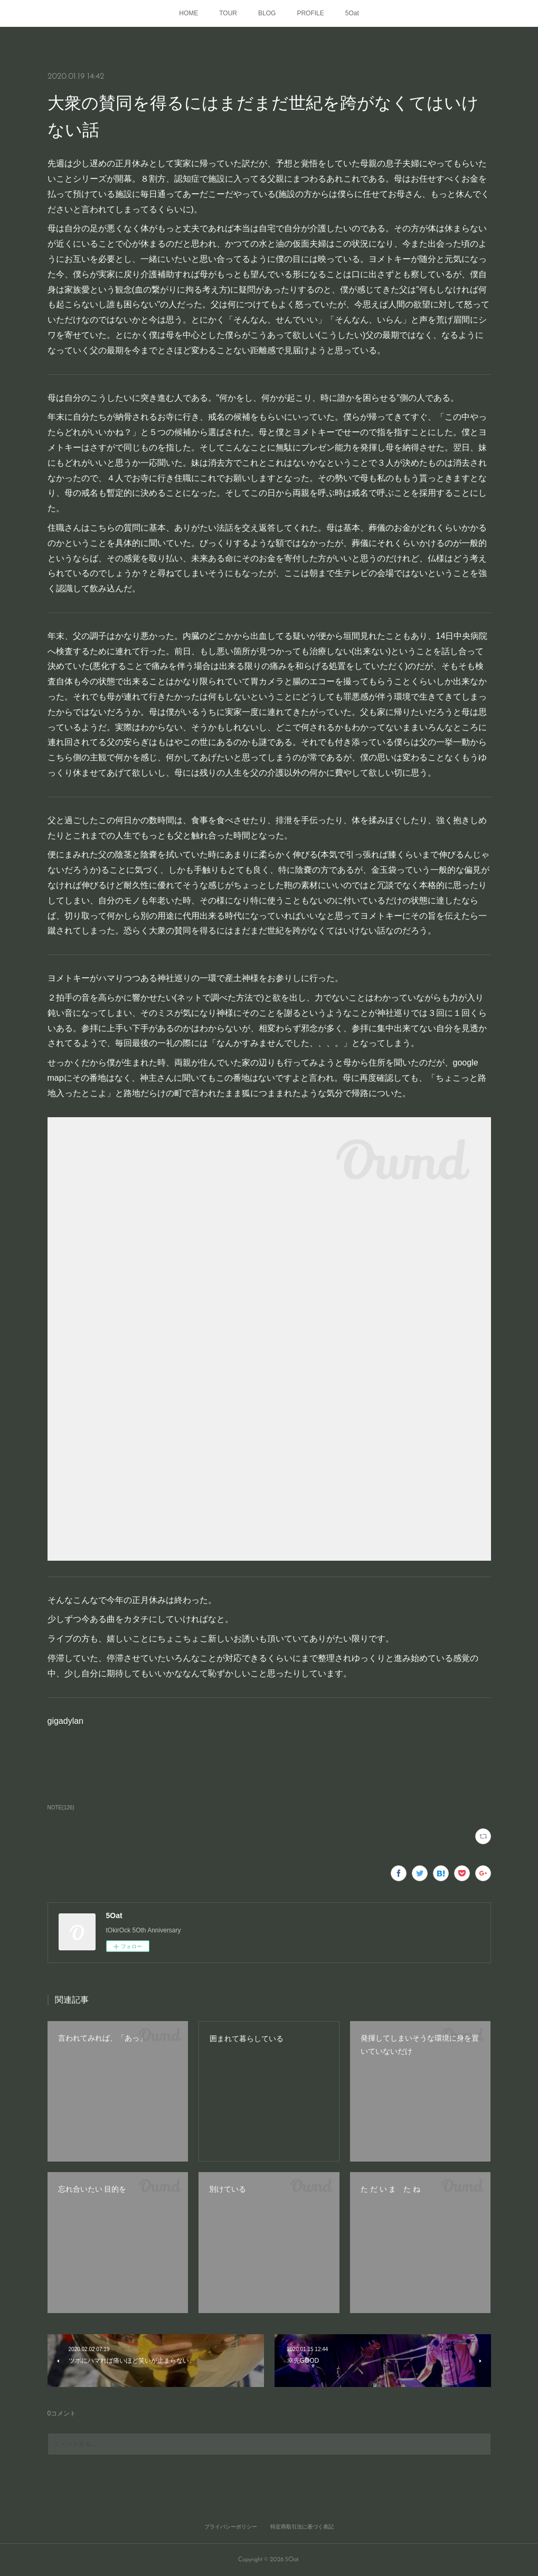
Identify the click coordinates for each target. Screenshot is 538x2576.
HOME (188, 13)
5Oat (352, 13)
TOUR (228, 13)
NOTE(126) (61, 1807)
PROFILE (310, 13)
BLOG (267, 13)
